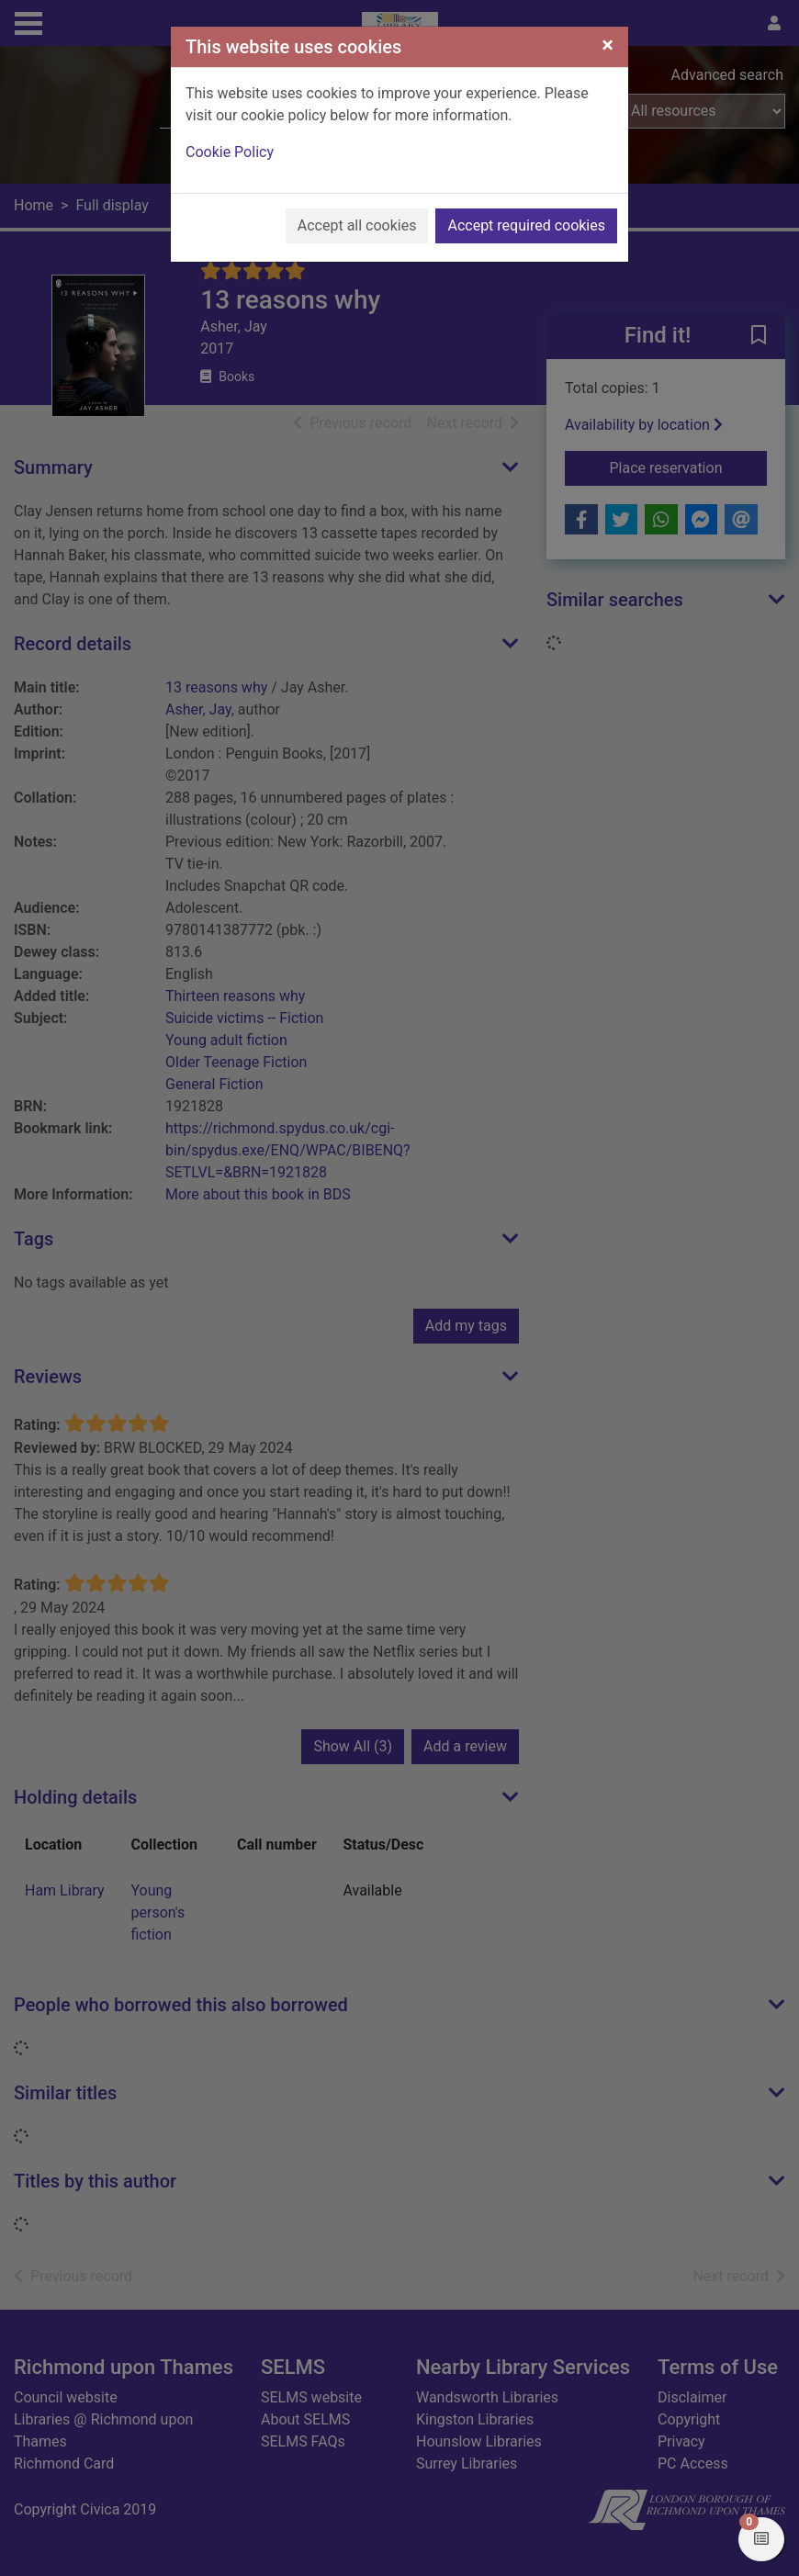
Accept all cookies (357, 225)
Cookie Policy (230, 152)
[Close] (607, 45)
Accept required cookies (526, 225)
